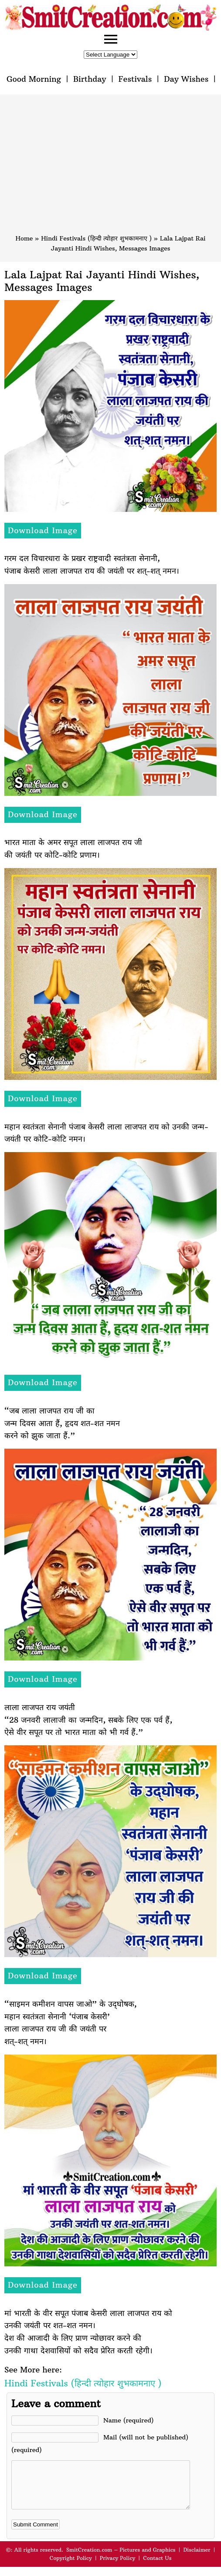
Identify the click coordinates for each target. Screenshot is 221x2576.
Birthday (89, 79)
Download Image (43, 530)
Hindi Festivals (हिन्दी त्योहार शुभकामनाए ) (96, 238)
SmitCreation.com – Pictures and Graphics (121, 2559)
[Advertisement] (110, 168)
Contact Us (157, 2567)
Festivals (135, 79)
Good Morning (34, 79)
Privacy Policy (118, 2567)
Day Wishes (186, 79)
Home (24, 238)
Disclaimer (197, 2559)
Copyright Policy (71, 2567)
